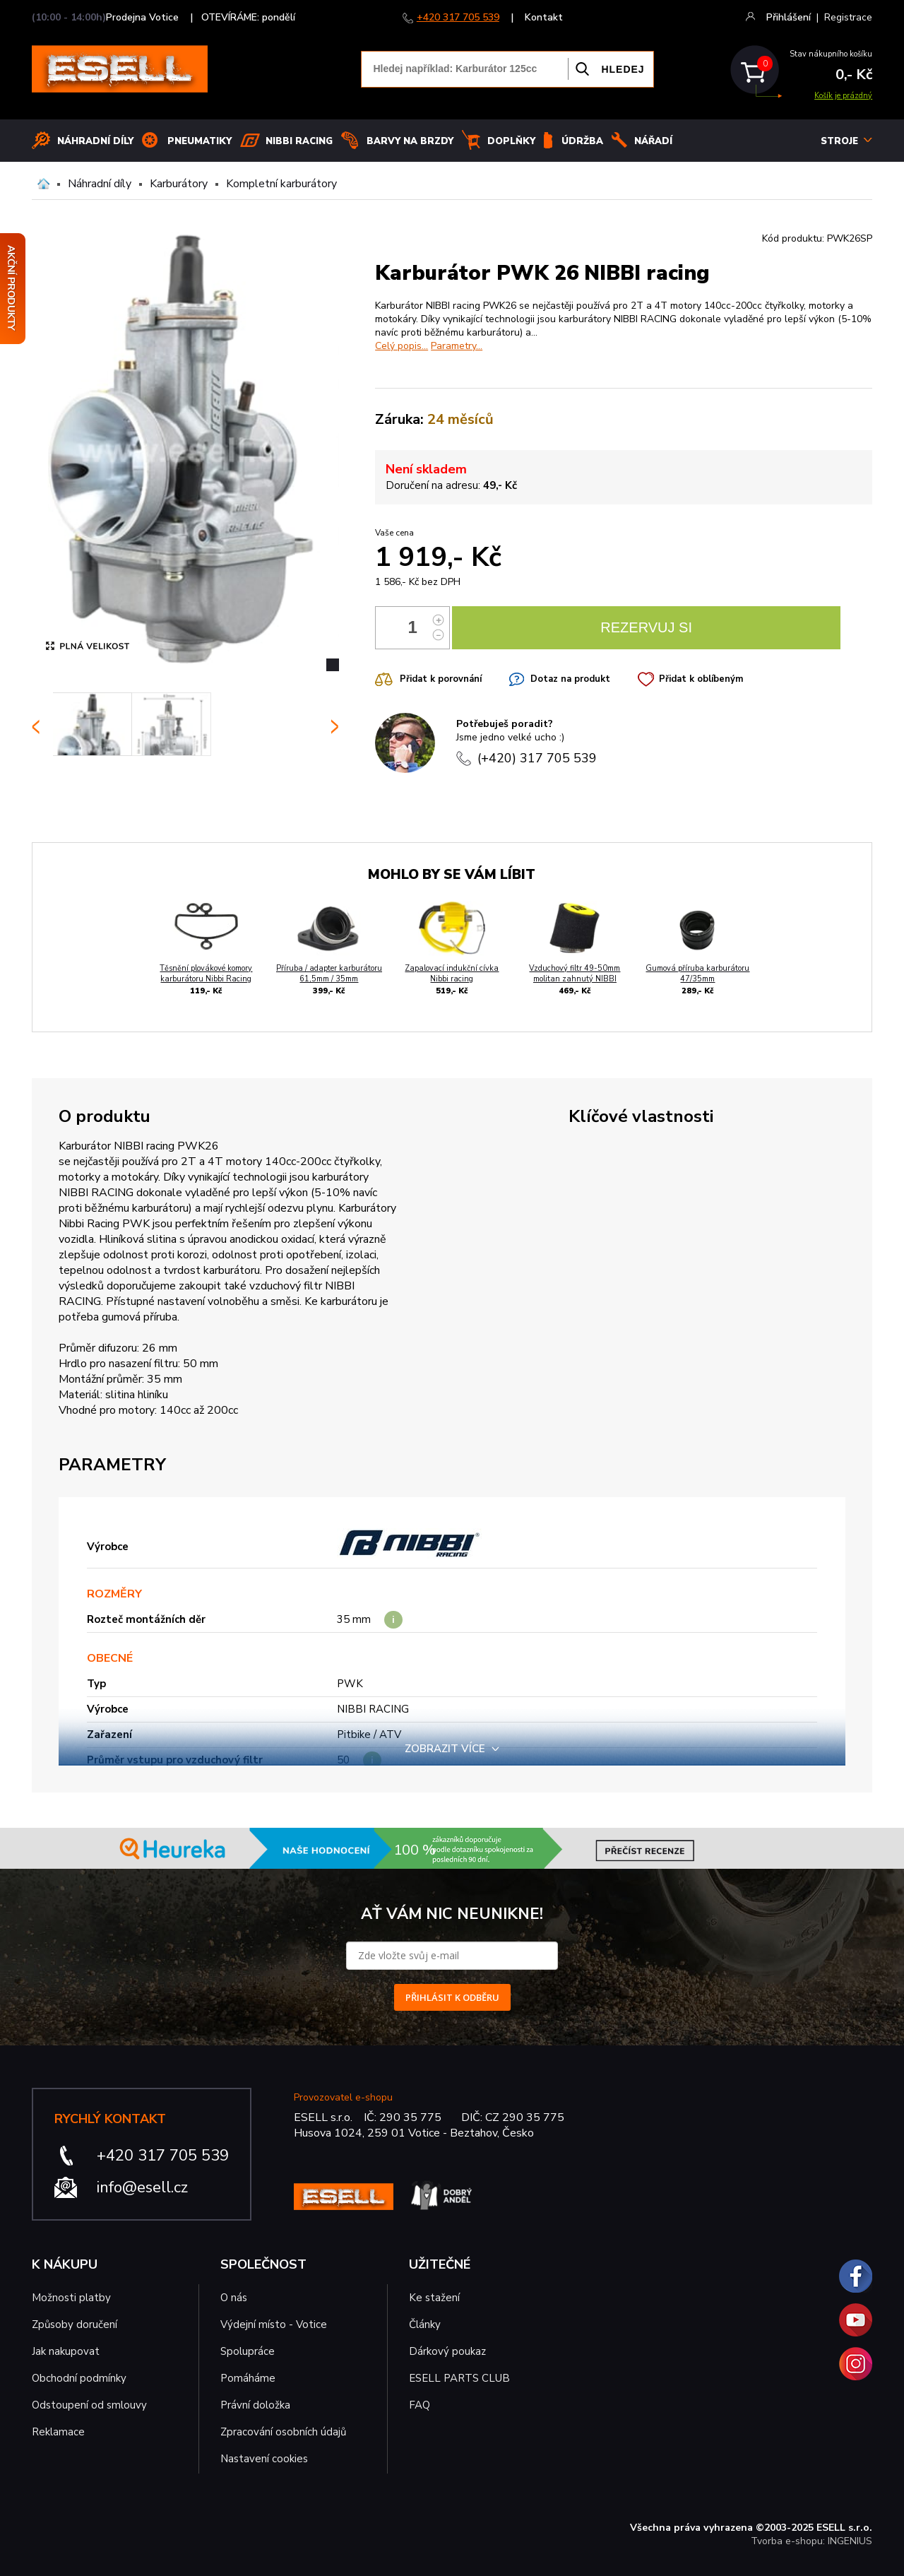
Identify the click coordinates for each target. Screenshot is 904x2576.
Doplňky (511, 141)
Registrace (848, 17)
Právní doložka (255, 2405)
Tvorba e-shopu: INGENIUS (811, 2541)
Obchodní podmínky (79, 2378)
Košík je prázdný (843, 95)
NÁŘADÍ (653, 141)
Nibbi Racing (299, 141)
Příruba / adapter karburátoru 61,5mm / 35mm (329, 973)
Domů (43, 183)
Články (425, 2324)
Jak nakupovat (66, 2351)
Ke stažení (434, 2298)
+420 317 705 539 (458, 17)
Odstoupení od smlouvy (89, 2405)
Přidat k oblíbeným (701, 679)
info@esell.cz (142, 2187)
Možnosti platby (71, 2298)
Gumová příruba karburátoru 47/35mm (697, 973)
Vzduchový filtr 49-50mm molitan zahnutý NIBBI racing (574, 979)
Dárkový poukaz (447, 2351)
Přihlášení (788, 17)
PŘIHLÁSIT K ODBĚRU (452, 1997)
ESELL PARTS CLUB (459, 2378)
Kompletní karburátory (281, 183)
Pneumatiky (199, 141)
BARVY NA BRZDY (410, 141)
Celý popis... (401, 346)
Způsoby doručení (74, 2324)
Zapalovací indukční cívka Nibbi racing (452, 973)
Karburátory (179, 183)
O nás (233, 2298)
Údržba (582, 141)
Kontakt (544, 17)
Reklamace (58, 2432)
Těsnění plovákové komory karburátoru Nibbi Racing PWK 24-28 (206, 979)
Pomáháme (247, 2378)
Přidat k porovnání (441, 679)
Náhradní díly (95, 141)
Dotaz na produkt (570, 679)
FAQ (419, 2405)
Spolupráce (247, 2351)
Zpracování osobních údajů (283, 2432)
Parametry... (456, 346)
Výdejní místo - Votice (273, 2324)
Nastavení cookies (264, 2459)
